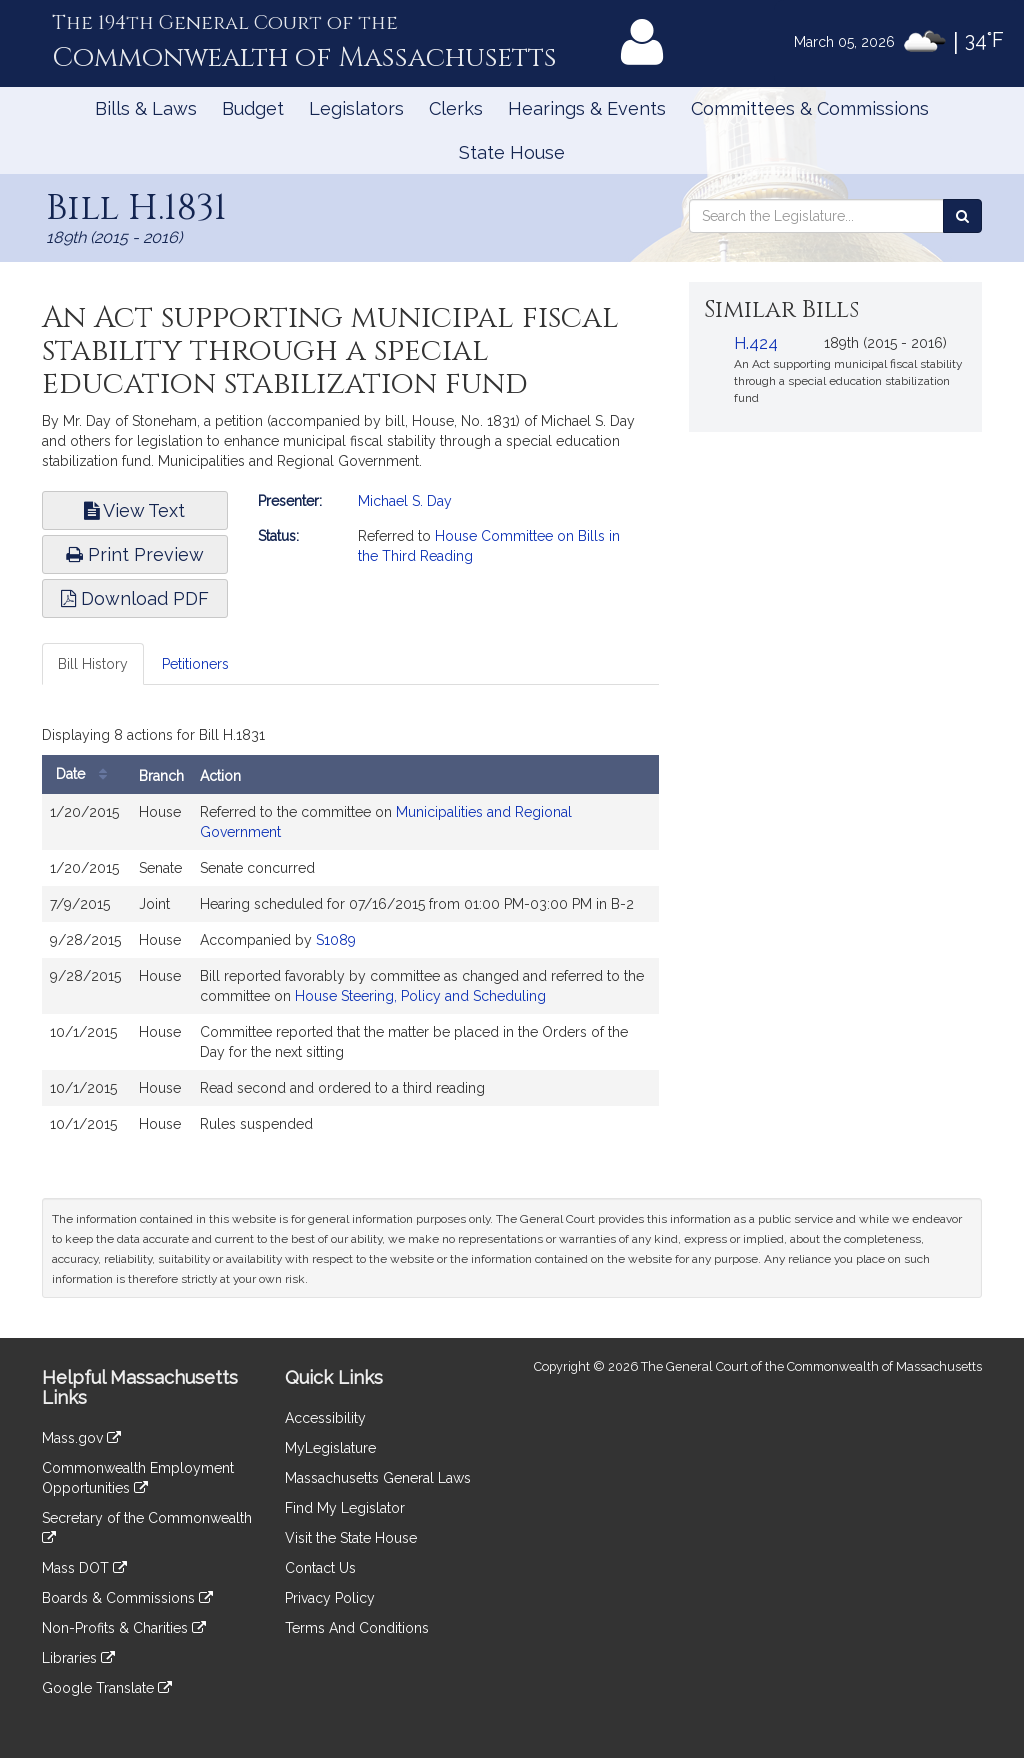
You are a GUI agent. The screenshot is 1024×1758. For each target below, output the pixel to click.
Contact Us (320, 1568)
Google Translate (107, 1688)
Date (86, 774)
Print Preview (135, 554)
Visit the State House (351, 1538)
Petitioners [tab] (195, 664)
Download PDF (135, 598)
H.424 (756, 343)
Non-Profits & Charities (124, 1628)
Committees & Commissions (810, 108)
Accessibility (325, 1418)
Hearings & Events (587, 108)
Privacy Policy (330, 1598)
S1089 (336, 940)
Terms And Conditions (357, 1628)
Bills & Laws (146, 108)
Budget (253, 108)
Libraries (78, 1658)
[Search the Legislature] (962, 216)
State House (512, 152)
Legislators (356, 108)
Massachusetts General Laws (378, 1478)
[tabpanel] (350, 936)
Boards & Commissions (127, 1598)
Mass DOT (84, 1568)
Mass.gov (81, 1438)
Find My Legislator (345, 1508)
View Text (134, 510)
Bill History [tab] (93, 664)
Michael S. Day (405, 501)
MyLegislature (330, 1448)
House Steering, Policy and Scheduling (420, 996)
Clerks (456, 108)
